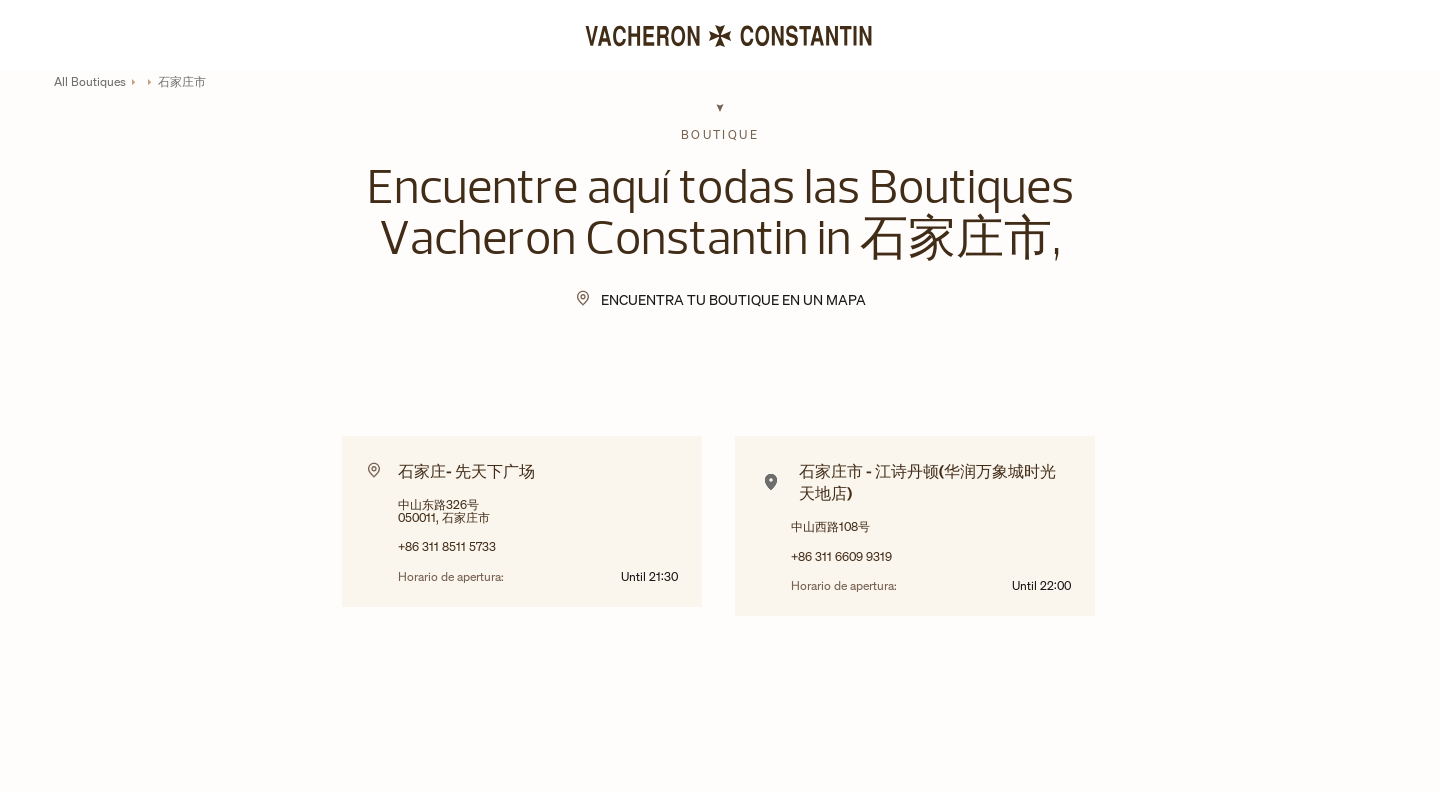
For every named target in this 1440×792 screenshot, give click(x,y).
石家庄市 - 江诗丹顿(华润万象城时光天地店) (927, 482)
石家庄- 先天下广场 (466, 471)
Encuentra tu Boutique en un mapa (733, 299)
